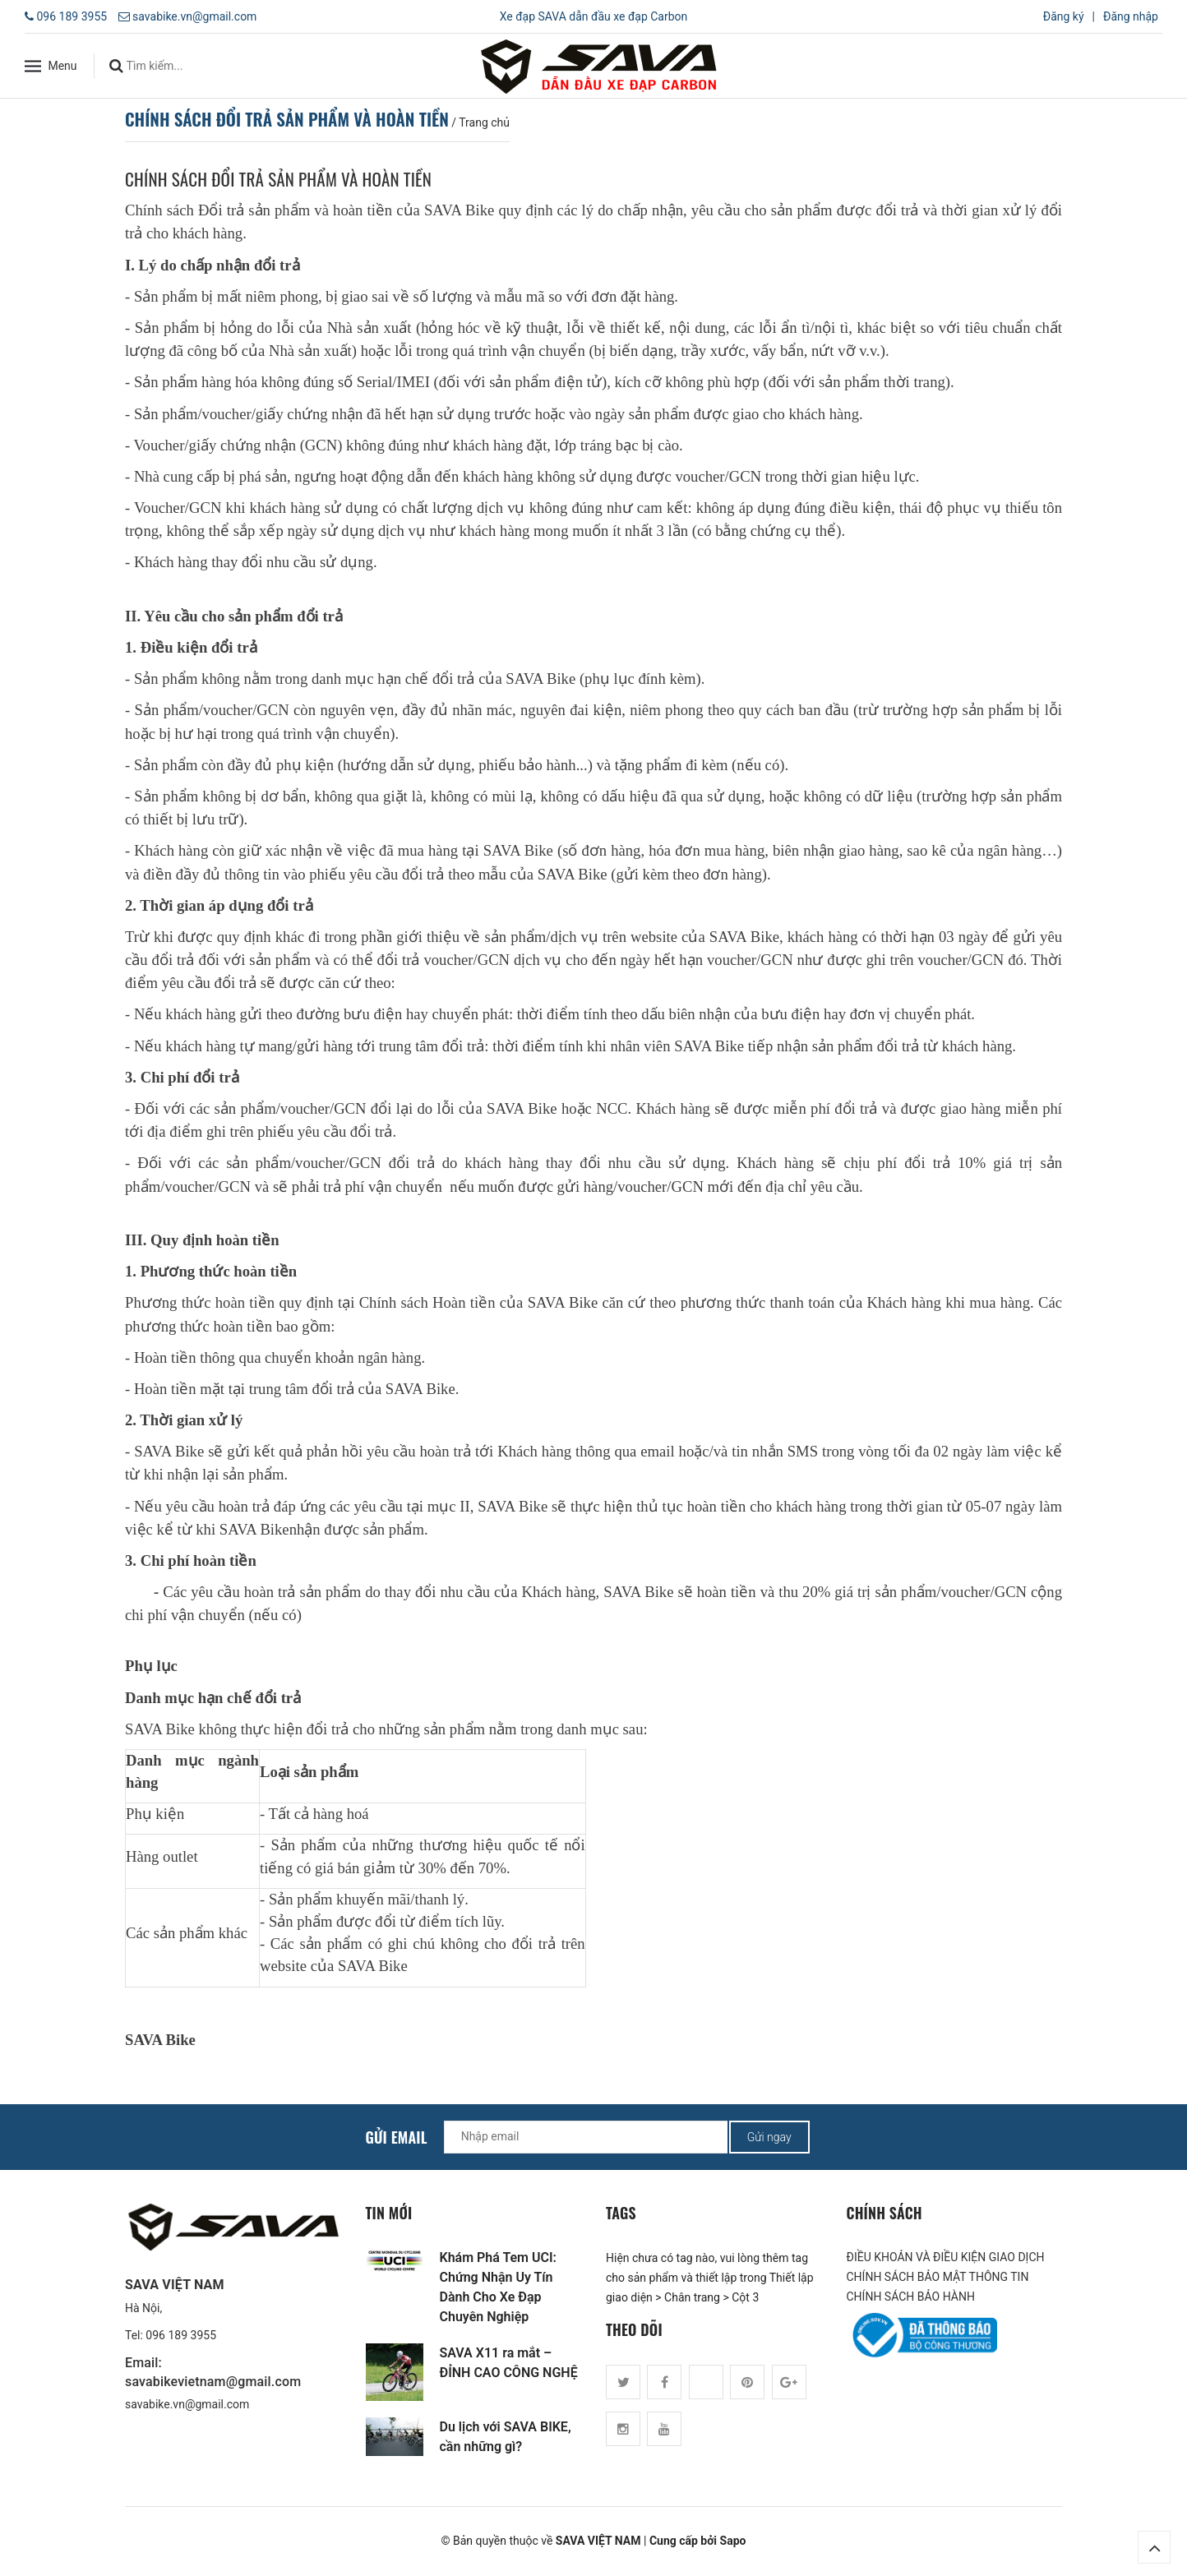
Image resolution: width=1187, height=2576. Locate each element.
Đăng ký (1063, 16)
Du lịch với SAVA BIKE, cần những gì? (505, 2436)
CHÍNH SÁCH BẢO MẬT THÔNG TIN (938, 2276)
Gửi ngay (769, 2137)
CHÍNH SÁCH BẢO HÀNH (911, 2296)
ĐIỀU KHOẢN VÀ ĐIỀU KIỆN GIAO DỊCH (946, 2257)
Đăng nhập (1130, 16)
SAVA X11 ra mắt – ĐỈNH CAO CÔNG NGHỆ (509, 2362)
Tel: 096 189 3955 (170, 2335)
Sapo (733, 2540)
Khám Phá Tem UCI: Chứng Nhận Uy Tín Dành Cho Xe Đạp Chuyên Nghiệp (498, 2287)
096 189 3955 (71, 16)
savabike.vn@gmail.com (194, 16)
